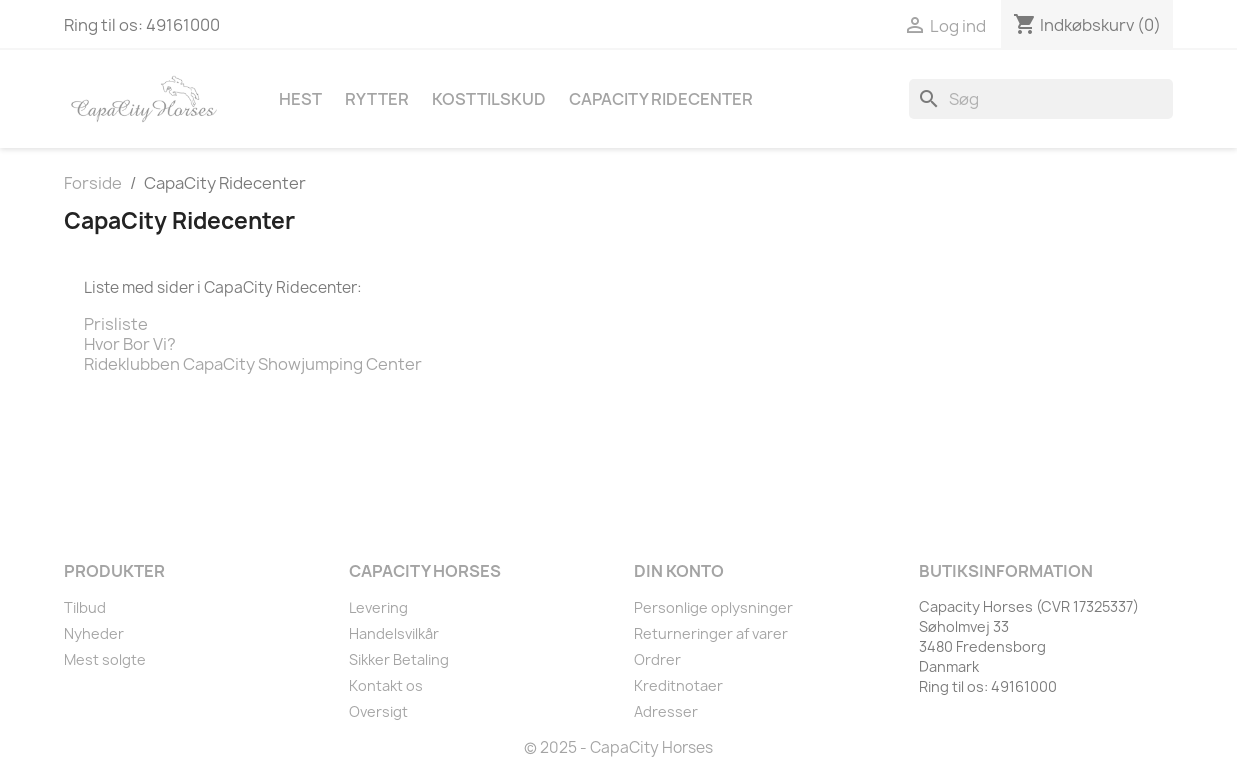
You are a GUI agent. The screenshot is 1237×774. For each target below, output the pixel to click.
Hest (300, 99)
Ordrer (657, 659)
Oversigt (378, 711)
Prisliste (116, 324)
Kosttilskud (489, 99)
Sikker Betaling (399, 659)
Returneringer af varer (711, 633)
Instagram (174, 485)
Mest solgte (105, 659)
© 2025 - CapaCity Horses (618, 747)
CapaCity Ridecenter (661, 99)
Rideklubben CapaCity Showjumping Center (253, 364)
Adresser (666, 711)
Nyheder (94, 633)
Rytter (377, 99)
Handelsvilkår (394, 633)
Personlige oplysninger (713, 607)
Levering (378, 607)
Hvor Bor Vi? (130, 344)
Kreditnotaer (678, 685)
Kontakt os (386, 685)
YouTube (130, 485)
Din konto (679, 571)
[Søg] (1041, 99)
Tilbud (85, 607)
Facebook (86, 485)
